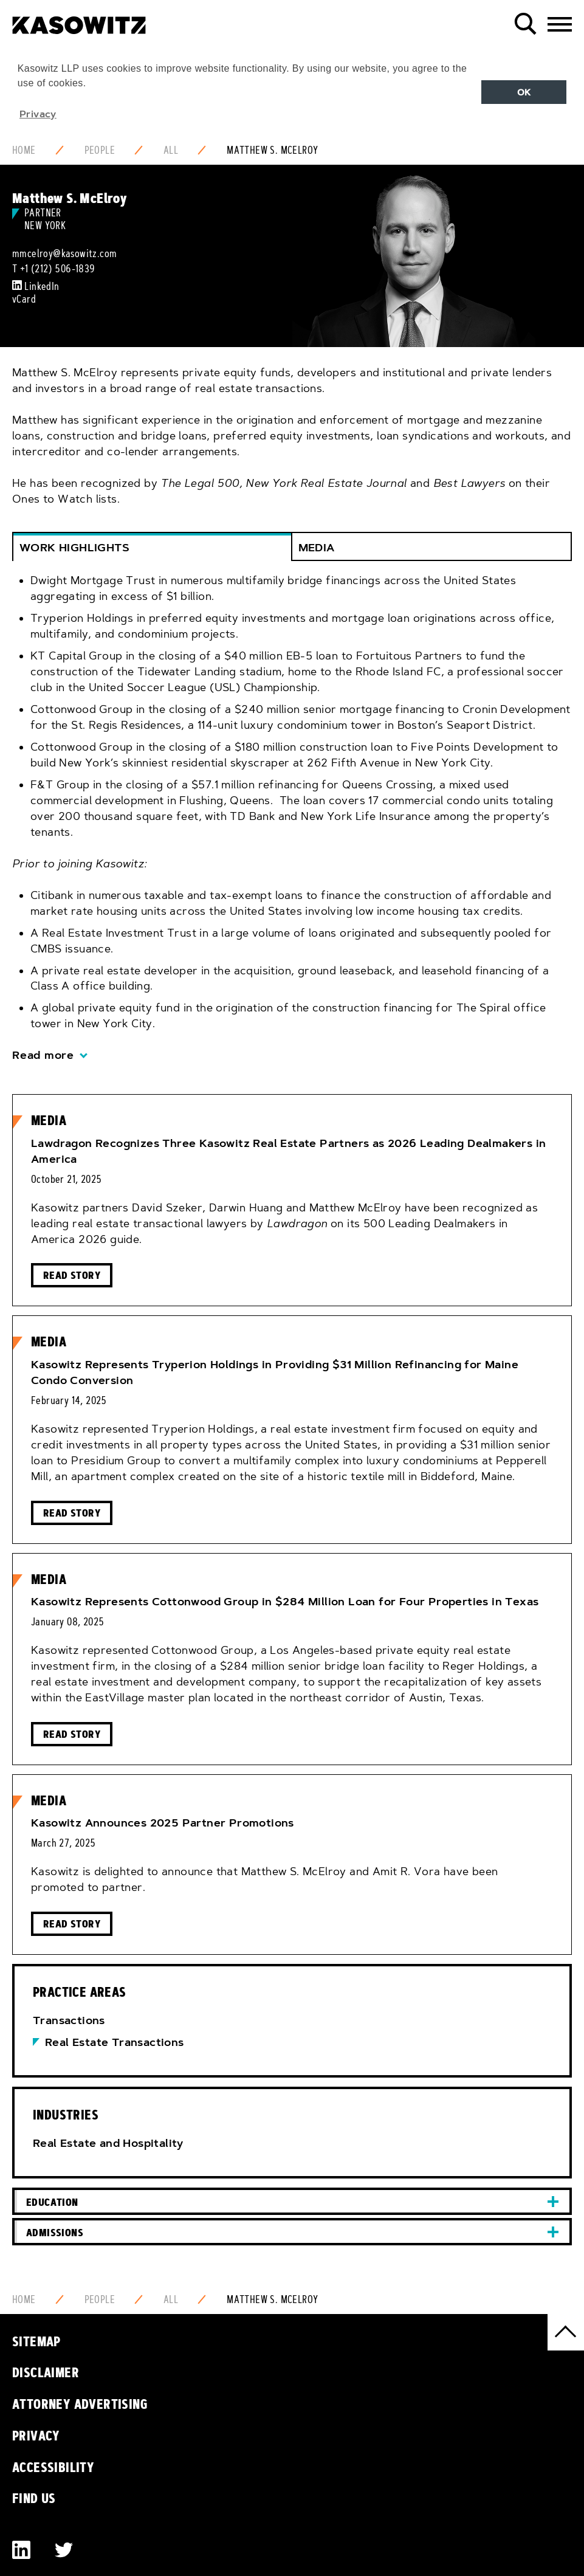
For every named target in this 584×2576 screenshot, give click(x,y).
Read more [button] (43, 1055)
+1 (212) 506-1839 (57, 268)
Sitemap (36, 2341)
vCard (24, 299)
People (99, 150)
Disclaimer (45, 2372)
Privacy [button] (38, 114)
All (170, 150)
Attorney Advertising (80, 2403)
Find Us (34, 2498)
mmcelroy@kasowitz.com (64, 253)
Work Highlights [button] (74, 547)
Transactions (69, 2020)
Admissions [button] (54, 2232)
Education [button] (52, 2202)
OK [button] (524, 92)
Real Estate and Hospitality (108, 2143)
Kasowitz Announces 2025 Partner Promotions (162, 1823)
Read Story (71, 1275)
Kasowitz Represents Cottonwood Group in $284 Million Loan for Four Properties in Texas (284, 1601)
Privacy (36, 2435)
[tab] (292, 818)
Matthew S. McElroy (272, 150)
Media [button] (316, 547)
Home (24, 150)
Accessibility (53, 2467)
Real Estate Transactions (114, 2042)
